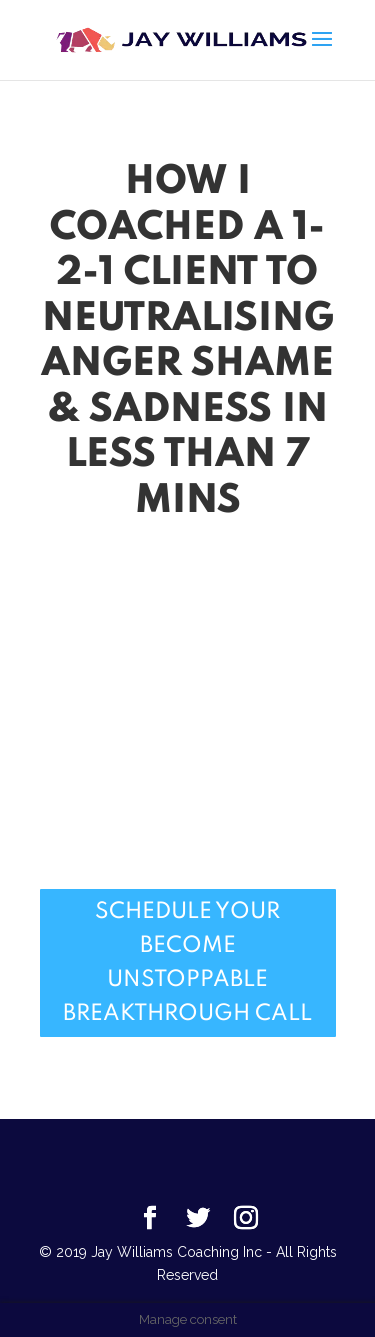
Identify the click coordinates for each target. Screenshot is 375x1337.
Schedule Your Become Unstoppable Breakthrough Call (187, 963)
